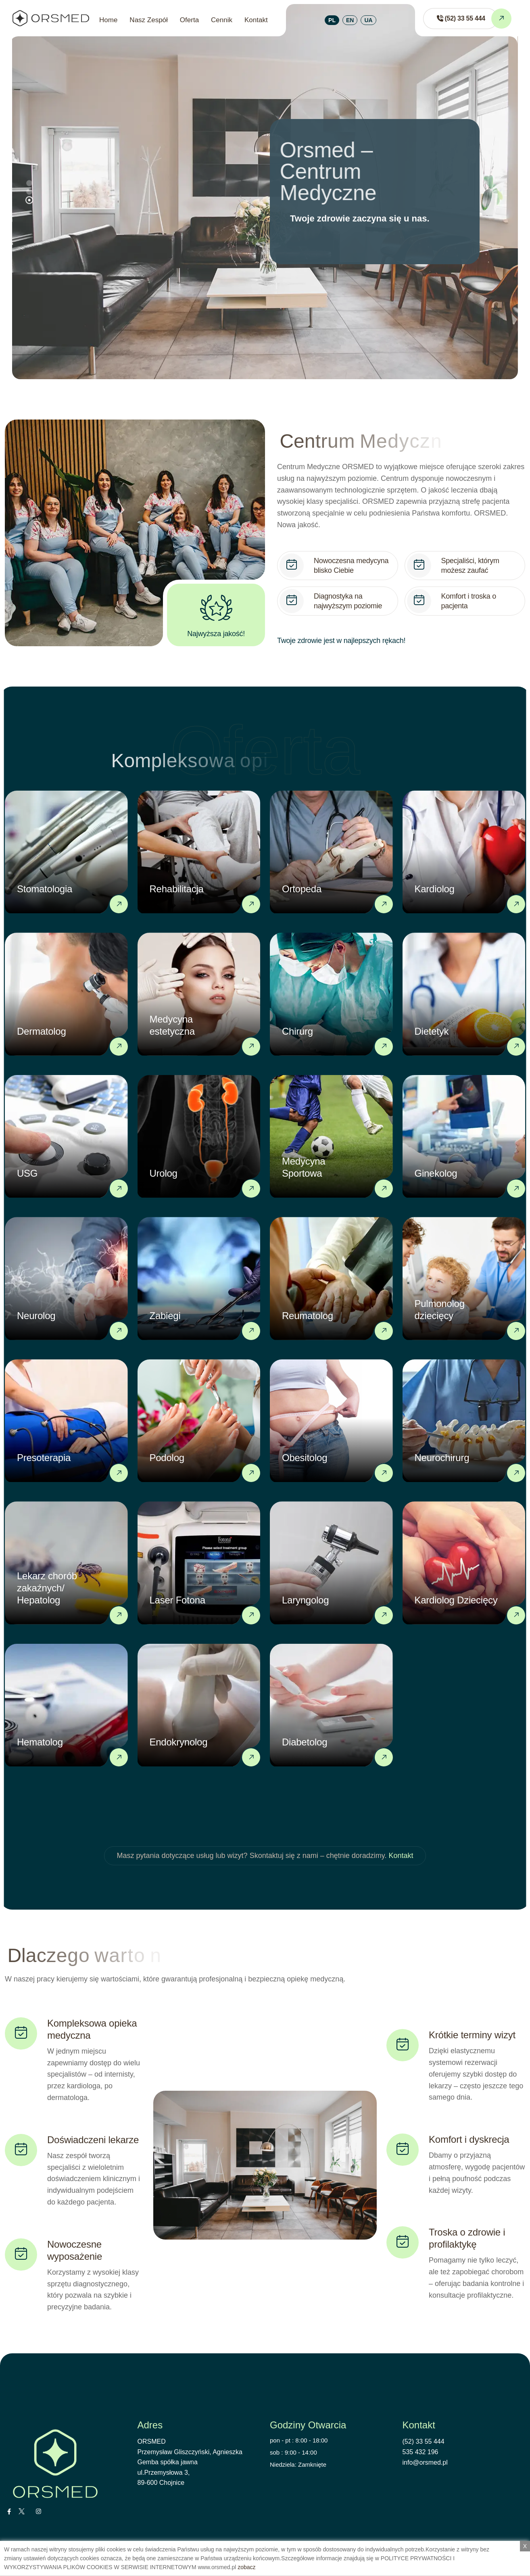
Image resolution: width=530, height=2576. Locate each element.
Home (108, 20)
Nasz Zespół (148, 20)
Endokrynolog (179, 1742)
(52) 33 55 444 (423, 2441)
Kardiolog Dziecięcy (456, 1600)
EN (350, 20)
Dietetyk (432, 1031)
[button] (29, 200)
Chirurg (297, 1031)
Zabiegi (165, 1315)
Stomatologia (44, 888)
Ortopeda (301, 888)
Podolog (167, 1457)
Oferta (189, 20)
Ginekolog (436, 1173)
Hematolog (40, 1742)
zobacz (246, 2567)
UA (368, 20)
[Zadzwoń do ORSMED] (460, 18)
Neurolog (36, 1315)
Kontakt (256, 20)
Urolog (163, 1173)
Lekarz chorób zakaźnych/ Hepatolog (47, 1587)
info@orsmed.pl (425, 2462)
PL (332, 20)
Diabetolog (304, 1742)
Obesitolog (304, 1457)
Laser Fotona (177, 1600)
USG (27, 1173)
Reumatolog (307, 1315)
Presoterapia (44, 1457)
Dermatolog (41, 1031)
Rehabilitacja (177, 888)
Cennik (221, 20)
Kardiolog (435, 888)
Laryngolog (305, 1600)
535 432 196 (420, 2452)
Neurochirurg (442, 1457)
